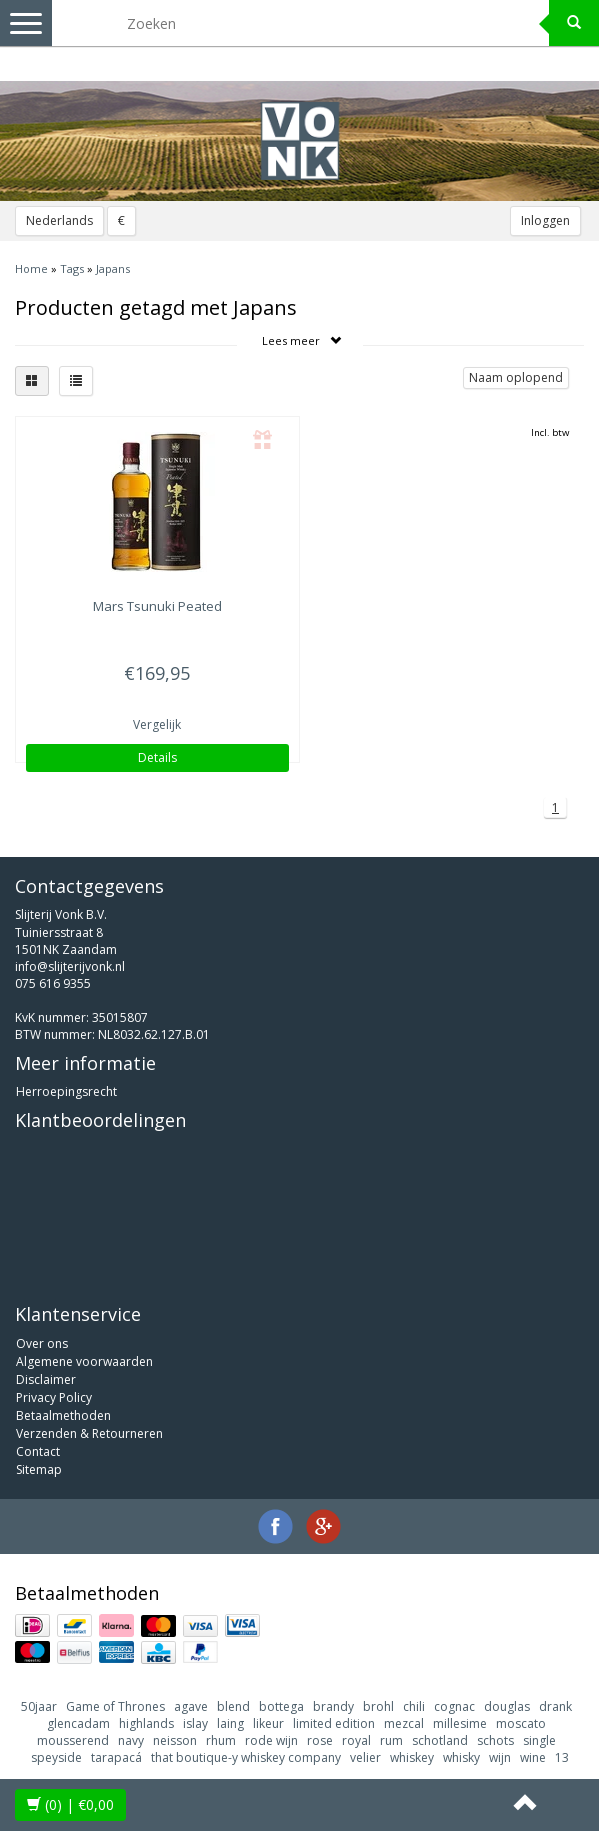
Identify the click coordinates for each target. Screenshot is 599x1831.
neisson (175, 1740)
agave (191, 1706)
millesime (460, 1723)
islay (195, 1723)
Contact (38, 1451)
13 (562, 1757)
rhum (221, 1740)
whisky (461, 1757)
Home (31, 268)
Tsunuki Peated (157, 606)
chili (414, 1706)
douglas (507, 1706)
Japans (113, 268)
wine (533, 1757)
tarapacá (116, 1757)
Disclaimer (46, 1379)
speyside (56, 1757)
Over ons (42, 1343)
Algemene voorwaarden (84, 1361)
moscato (521, 1723)
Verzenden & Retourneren (89, 1433)
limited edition (334, 1723)
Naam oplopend (516, 377)
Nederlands (59, 220)
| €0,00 (70, 1804)
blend (233, 1706)
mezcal (404, 1723)
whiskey (412, 1757)
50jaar (39, 1706)
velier (365, 1757)
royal (356, 1740)
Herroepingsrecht (66, 1091)
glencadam (78, 1723)
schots (495, 1740)
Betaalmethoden (63, 1415)
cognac (454, 1706)
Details (157, 757)
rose (320, 1740)
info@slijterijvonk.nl (70, 966)
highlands (146, 1723)
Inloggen (545, 220)
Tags (72, 268)
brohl (378, 1706)
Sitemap (39, 1469)
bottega (281, 1706)
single (539, 1740)
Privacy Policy (54, 1397)
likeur (268, 1723)
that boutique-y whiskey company (246, 1757)
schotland (440, 1740)
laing (230, 1723)
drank (555, 1706)
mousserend (73, 1740)
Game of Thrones (115, 1706)
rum (391, 1740)
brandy (333, 1706)
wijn (500, 1757)
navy (131, 1740)
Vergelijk (157, 724)
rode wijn (271, 1740)
